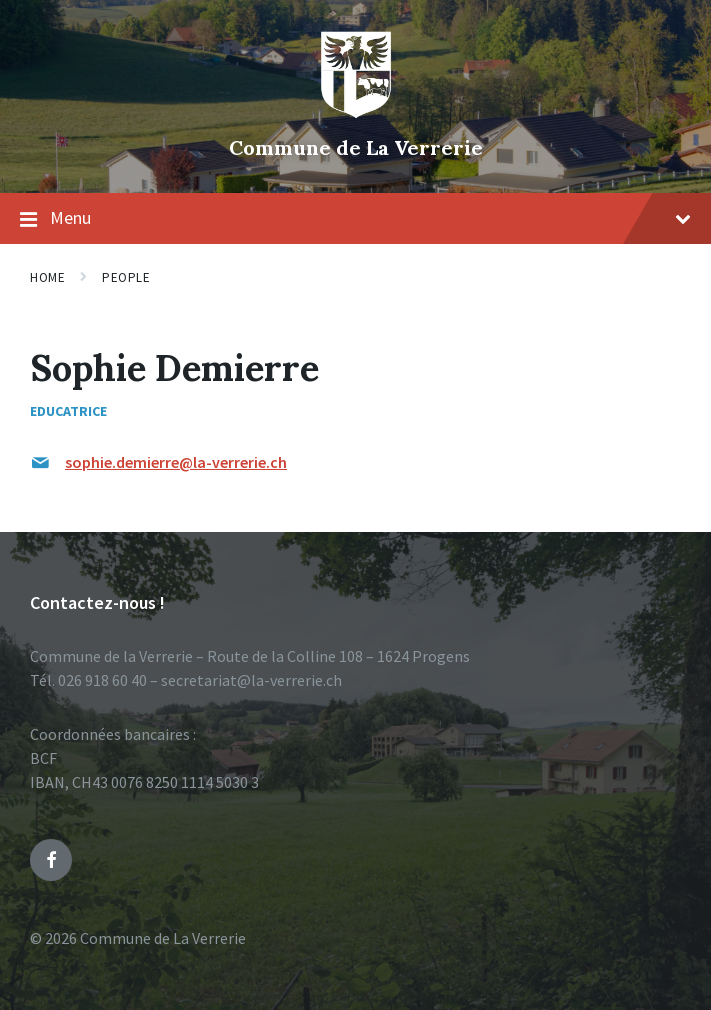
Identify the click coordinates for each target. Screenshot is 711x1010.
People (126, 277)
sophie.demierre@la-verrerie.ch (176, 462)
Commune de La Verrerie (356, 147)
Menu (355, 219)
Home (47, 277)
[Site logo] (356, 114)
